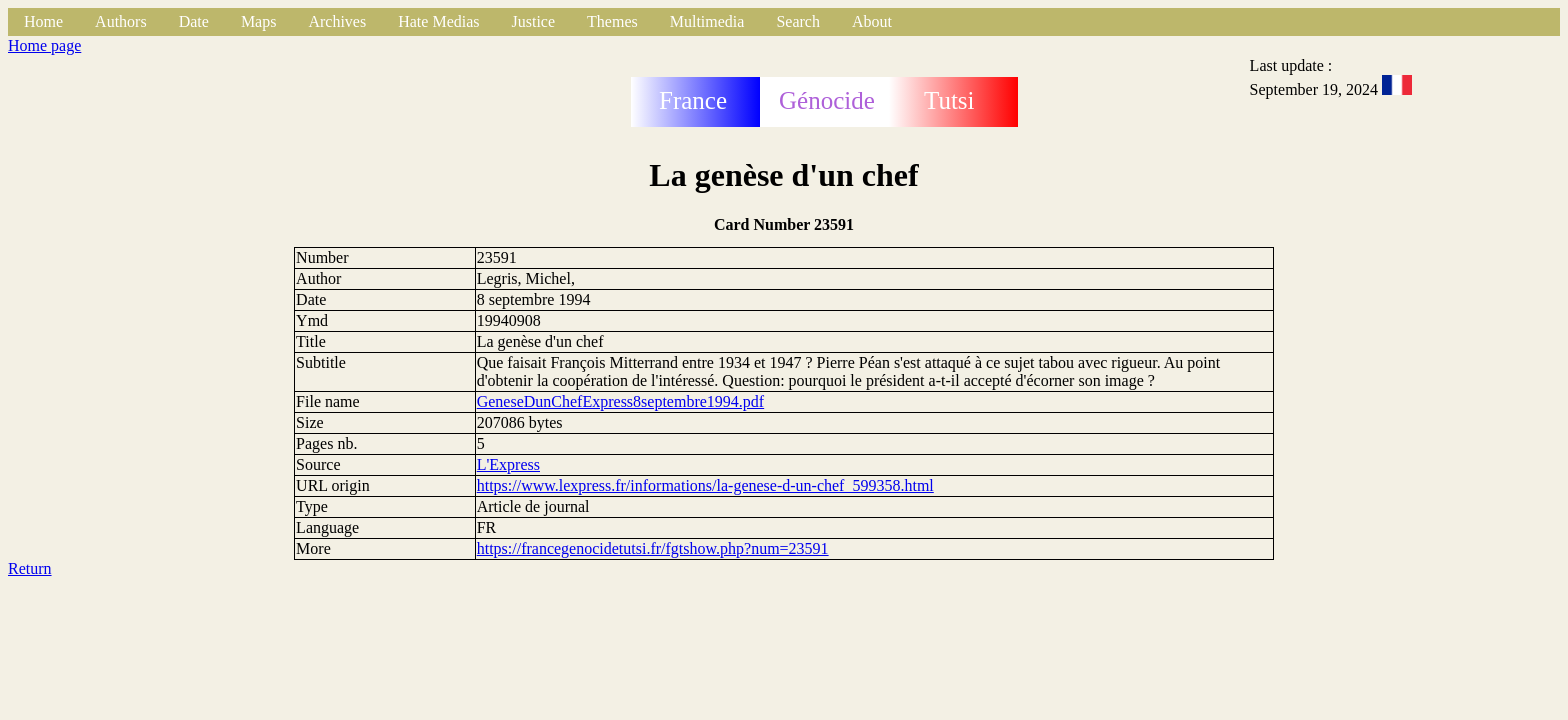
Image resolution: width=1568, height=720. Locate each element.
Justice (534, 21)
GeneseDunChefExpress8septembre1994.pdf (620, 401)
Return (30, 568)
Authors (121, 21)
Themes (612, 21)
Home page (44, 45)
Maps (259, 21)
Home (43, 21)
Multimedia (707, 21)
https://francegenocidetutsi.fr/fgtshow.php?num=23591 (653, 548)
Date (194, 21)
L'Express (508, 464)
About (872, 21)
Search (798, 21)
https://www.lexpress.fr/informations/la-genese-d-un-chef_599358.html (705, 485)
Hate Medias (438, 21)
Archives (337, 21)
